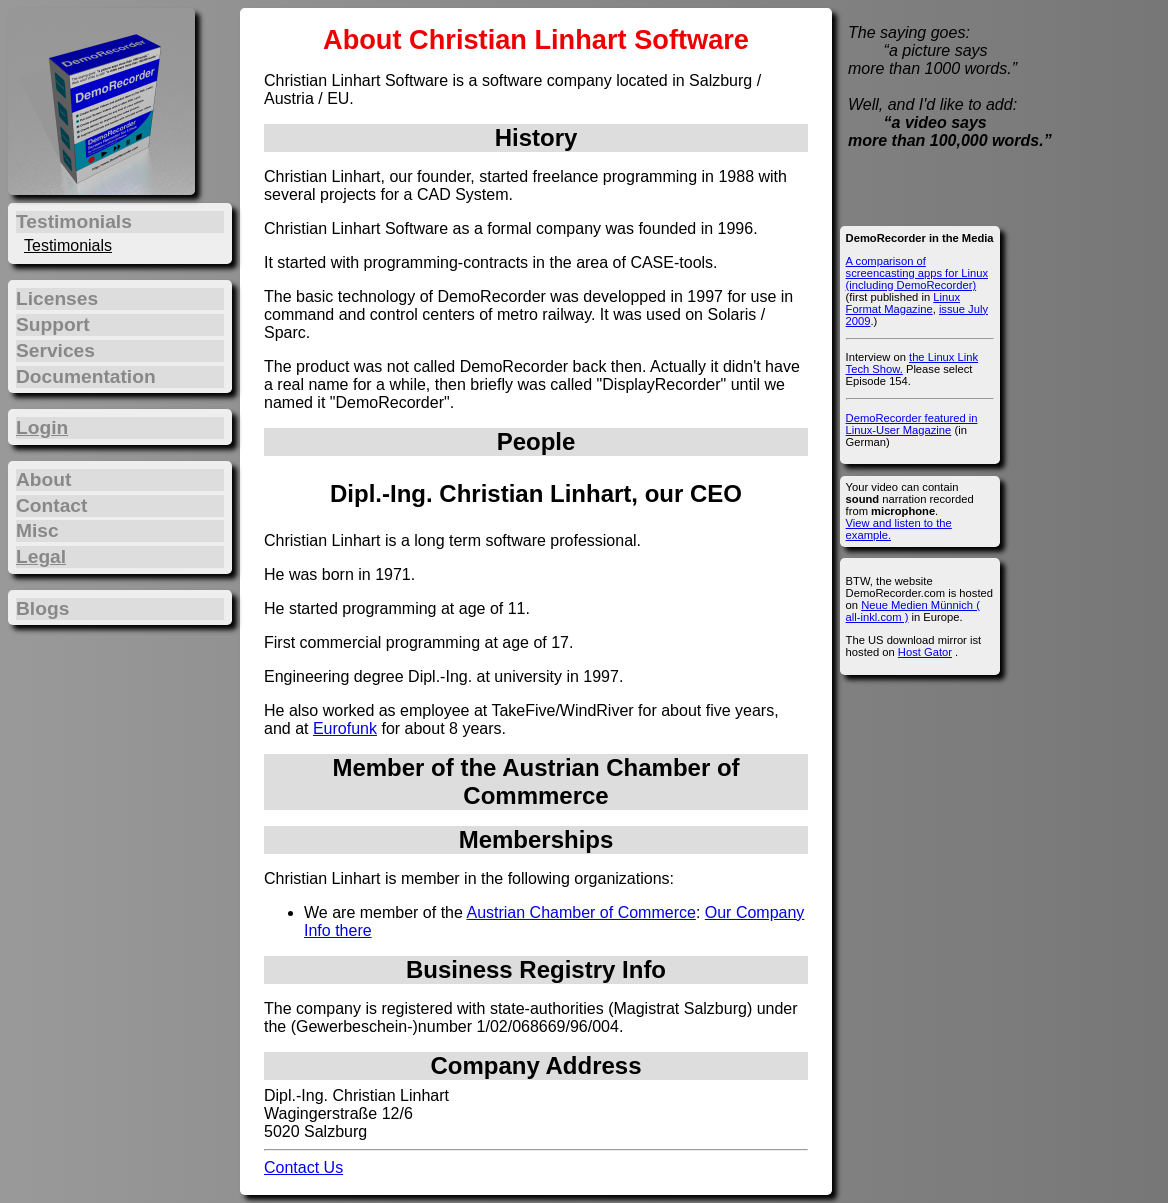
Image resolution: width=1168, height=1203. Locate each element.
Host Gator (925, 652)
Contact (51, 505)
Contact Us (303, 1167)
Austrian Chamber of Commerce (580, 912)
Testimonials (68, 245)
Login (42, 427)
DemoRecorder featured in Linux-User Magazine (912, 424)
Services (55, 350)
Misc (37, 530)
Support (53, 324)
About (43, 479)
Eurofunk (345, 728)
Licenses (57, 298)
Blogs (42, 608)
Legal (41, 556)
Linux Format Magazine (903, 303)
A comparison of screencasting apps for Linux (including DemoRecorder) (917, 273)
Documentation (86, 376)
